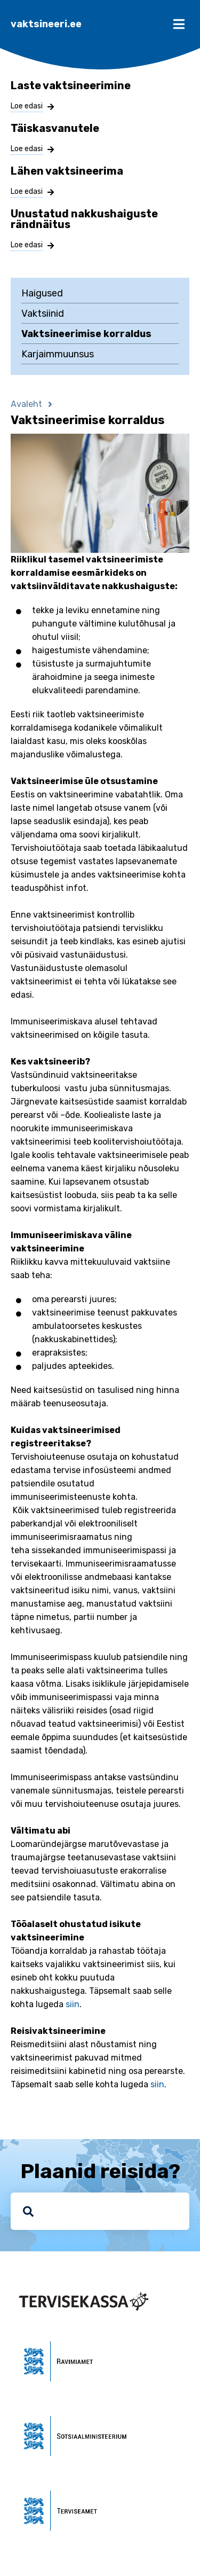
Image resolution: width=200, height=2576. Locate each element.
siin (72, 2004)
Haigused (42, 293)
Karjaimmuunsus (57, 354)
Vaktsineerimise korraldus (86, 334)
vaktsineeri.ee (46, 24)
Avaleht (26, 404)
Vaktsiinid (42, 313)
